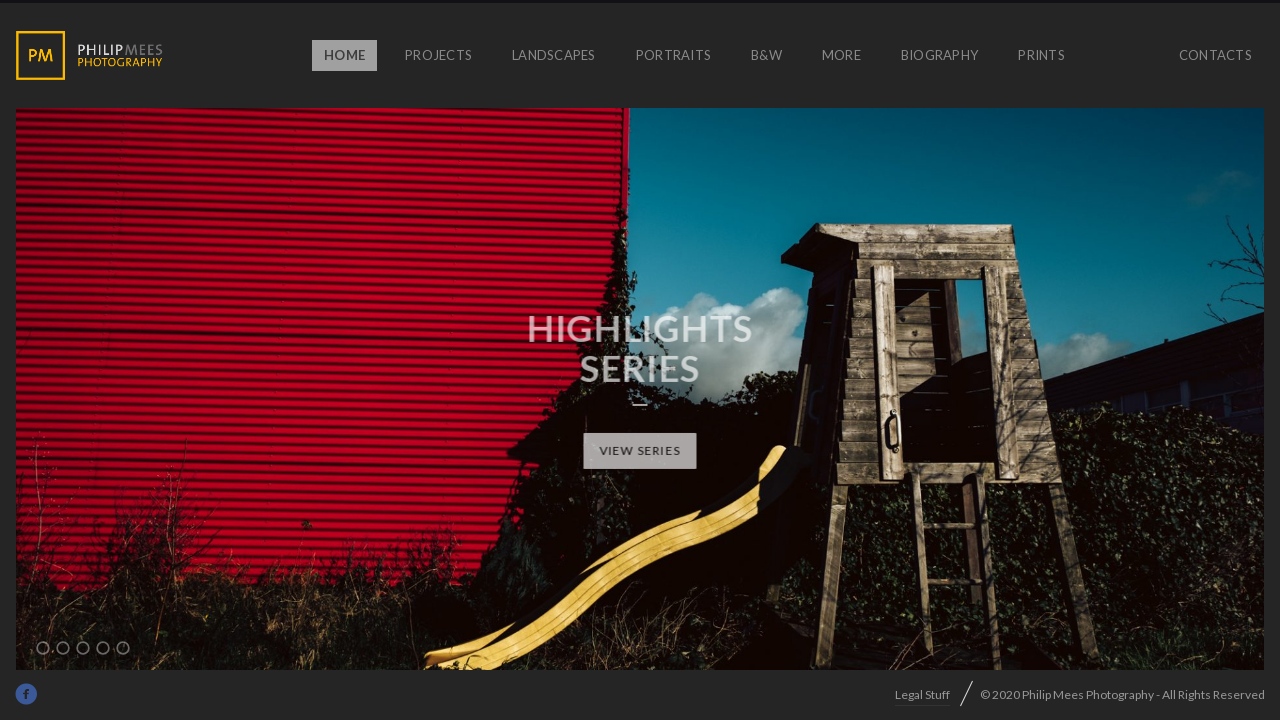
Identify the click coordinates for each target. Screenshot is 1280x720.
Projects (438, 55)
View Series (639, 450)
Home (344, 55)
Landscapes (554, 55)
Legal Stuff (922, 694)
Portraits (673, 55)
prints (1041, 55)
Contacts (1215, 55)
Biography (939, 55)
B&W (766, 55)
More (841, 55)
